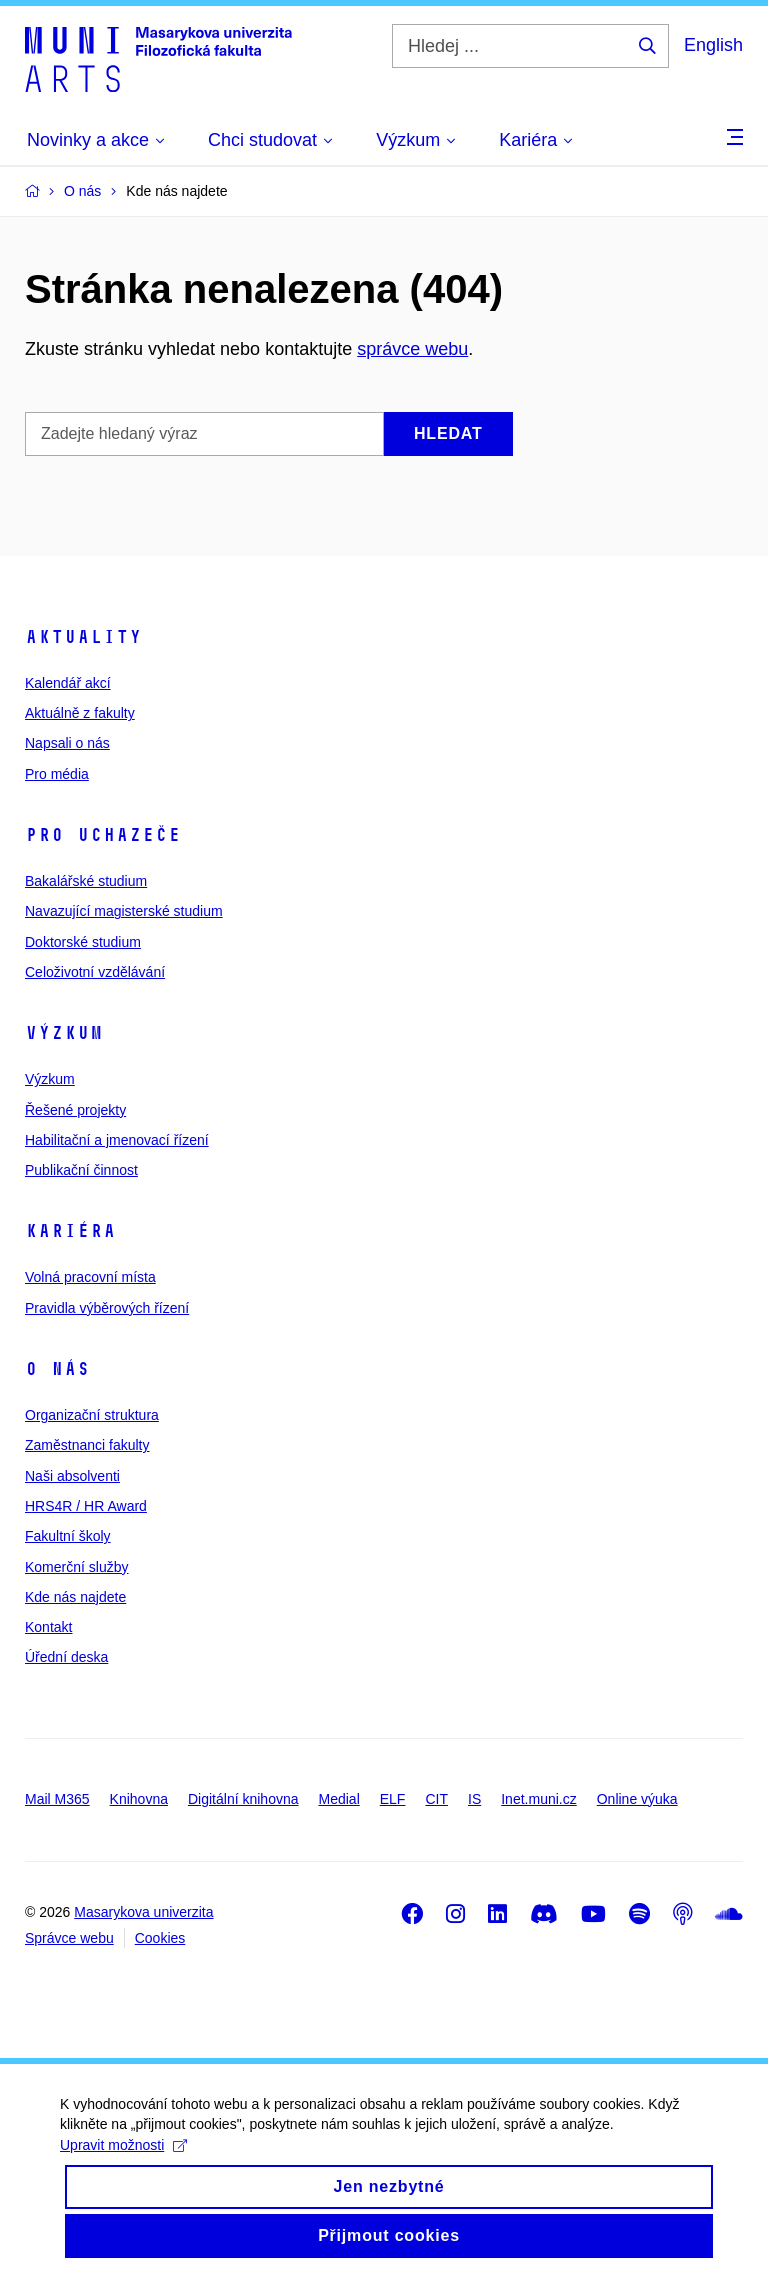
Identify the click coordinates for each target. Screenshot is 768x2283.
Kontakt (48, 1627)
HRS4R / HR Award (86, 1506)
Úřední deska (66, 1657)
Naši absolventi (72, 1476)
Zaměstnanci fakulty (87, 1445)
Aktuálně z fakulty (80, 713)
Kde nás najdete (75, 1597)
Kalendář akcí (68, 683)
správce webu (412, 349)
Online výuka (637, 1799)
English (713, 45)
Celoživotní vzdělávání (95, 972)
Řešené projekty (75, 1110)
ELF (393, 1799)
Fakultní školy (68, 1536)
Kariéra (70, 1231)
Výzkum (64, 1033)
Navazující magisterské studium (124, 911)
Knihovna (139, 1799)
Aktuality (83, 637)
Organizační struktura (92, 1415)
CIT (436, 1799)
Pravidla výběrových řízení (107, 1308)
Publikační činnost (81, 1170)
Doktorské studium (83, 942)
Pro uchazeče (103, 835)
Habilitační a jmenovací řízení (117, 1140)
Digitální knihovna (243, 1799)
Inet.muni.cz (538, 1799)
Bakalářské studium (86, 881)
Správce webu (69, 1938)
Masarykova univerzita (143, 1912)
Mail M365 (57, 1799)
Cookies (160, 1938)
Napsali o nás (67, 743)
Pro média (57, 774)
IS (474, 1799)
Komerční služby (76, 1567)
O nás (57, 1369)
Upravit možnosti (123, 2160)
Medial (339, 1799)
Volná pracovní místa (90, 1277)
